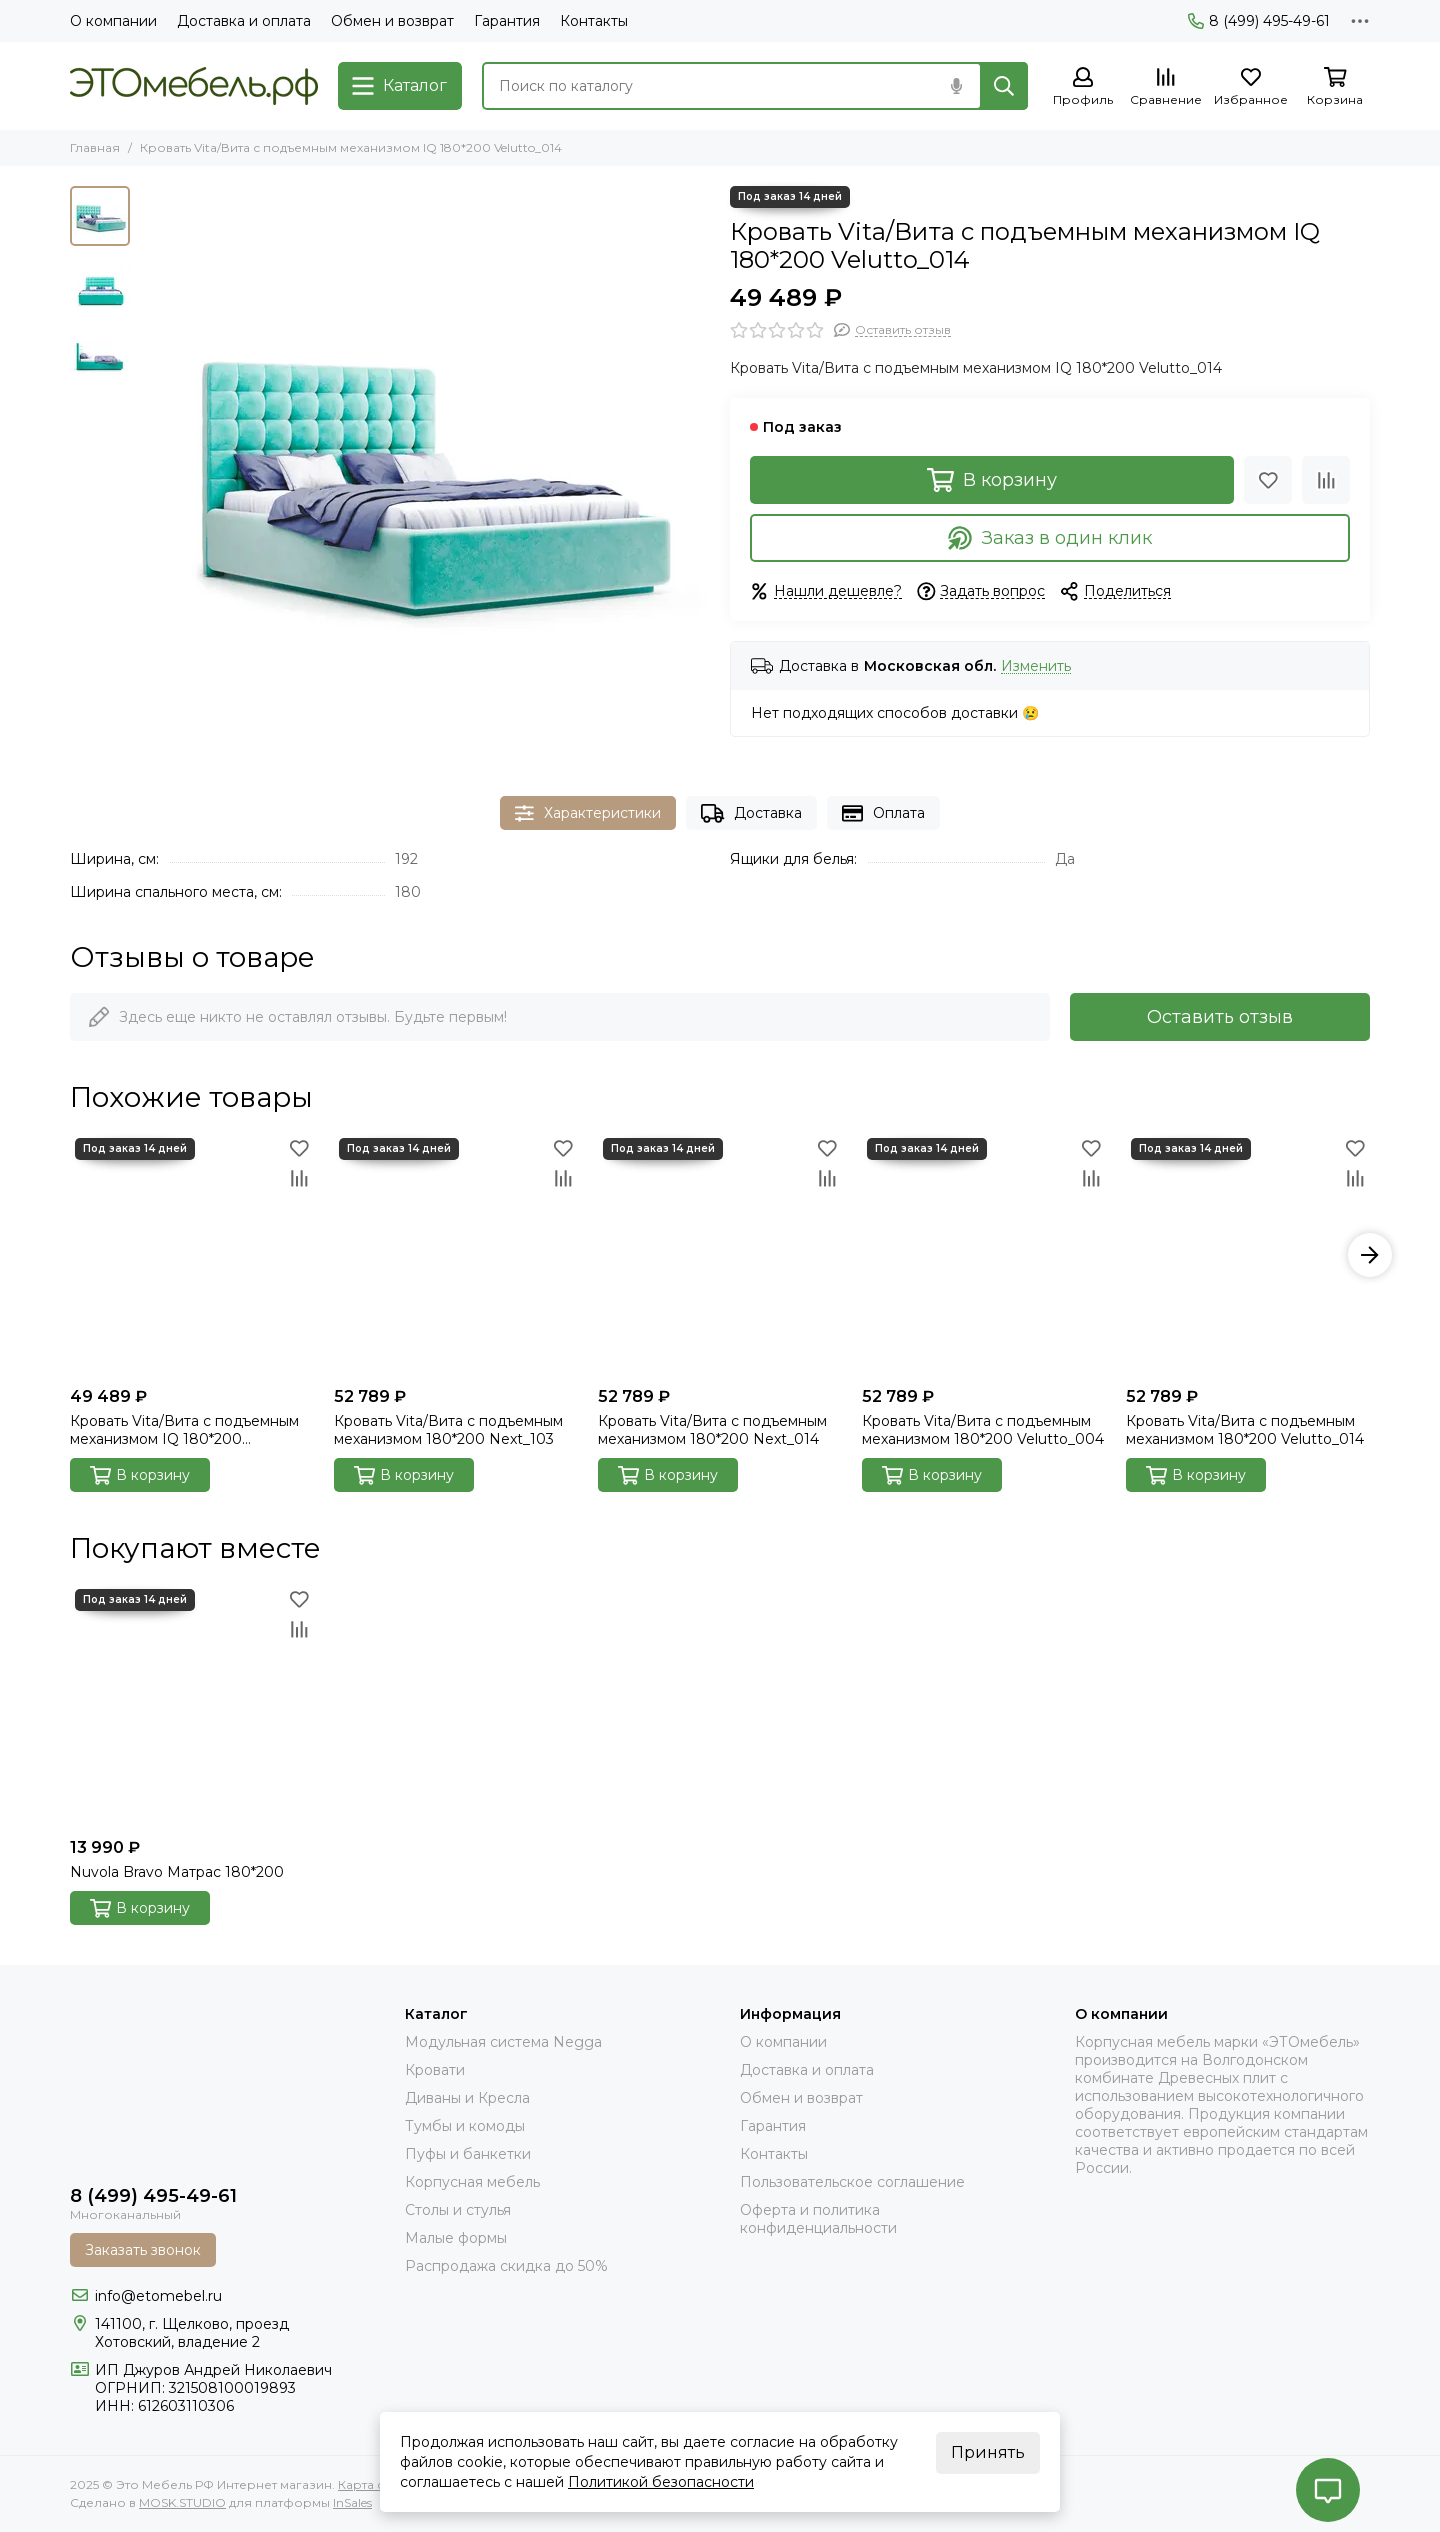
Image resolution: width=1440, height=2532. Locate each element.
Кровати (435, 2070)
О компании (113, 21)
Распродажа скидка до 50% (506, 2266)
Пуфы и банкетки (468, 2154)
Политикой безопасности (661, 2482)
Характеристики (588, 813)
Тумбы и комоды (465, 2126)
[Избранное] (1251, 87)
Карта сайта (374, 2484)
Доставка (751, 813)
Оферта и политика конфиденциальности (818, 2219)
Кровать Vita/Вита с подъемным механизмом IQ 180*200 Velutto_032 (184, 1430)
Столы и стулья (458, 2210)
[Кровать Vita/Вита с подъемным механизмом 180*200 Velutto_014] (1248, 1255)
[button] (1370, 1255)
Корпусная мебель (472, 2182)
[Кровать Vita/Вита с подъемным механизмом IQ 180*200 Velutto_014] (425, 471)
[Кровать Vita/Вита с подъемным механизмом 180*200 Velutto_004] (984, 1255)
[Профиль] (1083, 87)
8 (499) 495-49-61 (1259, 21)
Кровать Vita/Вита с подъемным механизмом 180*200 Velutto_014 (1245, 1430)
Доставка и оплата (244, 21)
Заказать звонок (143, 2250)
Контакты (594, 21)
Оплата (883, 813)
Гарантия (507, 21)
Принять (988, 2452)
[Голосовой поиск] (956, 86)
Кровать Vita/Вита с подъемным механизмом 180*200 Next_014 (712, 1430)
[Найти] (1004, 86)
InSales (352, 2502)
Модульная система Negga (503, 2042)
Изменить (1036, 666)
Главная (95, 147)
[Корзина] (1335, 87)
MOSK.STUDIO (182, 2502)
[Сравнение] (1166, 87)
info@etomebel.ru (158, 2296)
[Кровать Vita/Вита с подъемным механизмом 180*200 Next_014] (720, 1255)
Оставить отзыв (1220, 1017)
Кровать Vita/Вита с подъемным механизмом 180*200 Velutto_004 (983, 1430)
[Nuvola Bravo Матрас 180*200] (192, 1706)
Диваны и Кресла (467, 2098)
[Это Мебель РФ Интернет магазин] (194, 86)
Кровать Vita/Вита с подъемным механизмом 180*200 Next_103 (448, 1430)
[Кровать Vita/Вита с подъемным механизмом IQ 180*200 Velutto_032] (192, 1255)
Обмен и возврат (392, 21)
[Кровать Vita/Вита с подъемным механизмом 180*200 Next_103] (456, 1255)
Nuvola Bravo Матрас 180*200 (177, 1872)
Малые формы (456, 2238)
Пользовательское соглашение (852, 2182)
